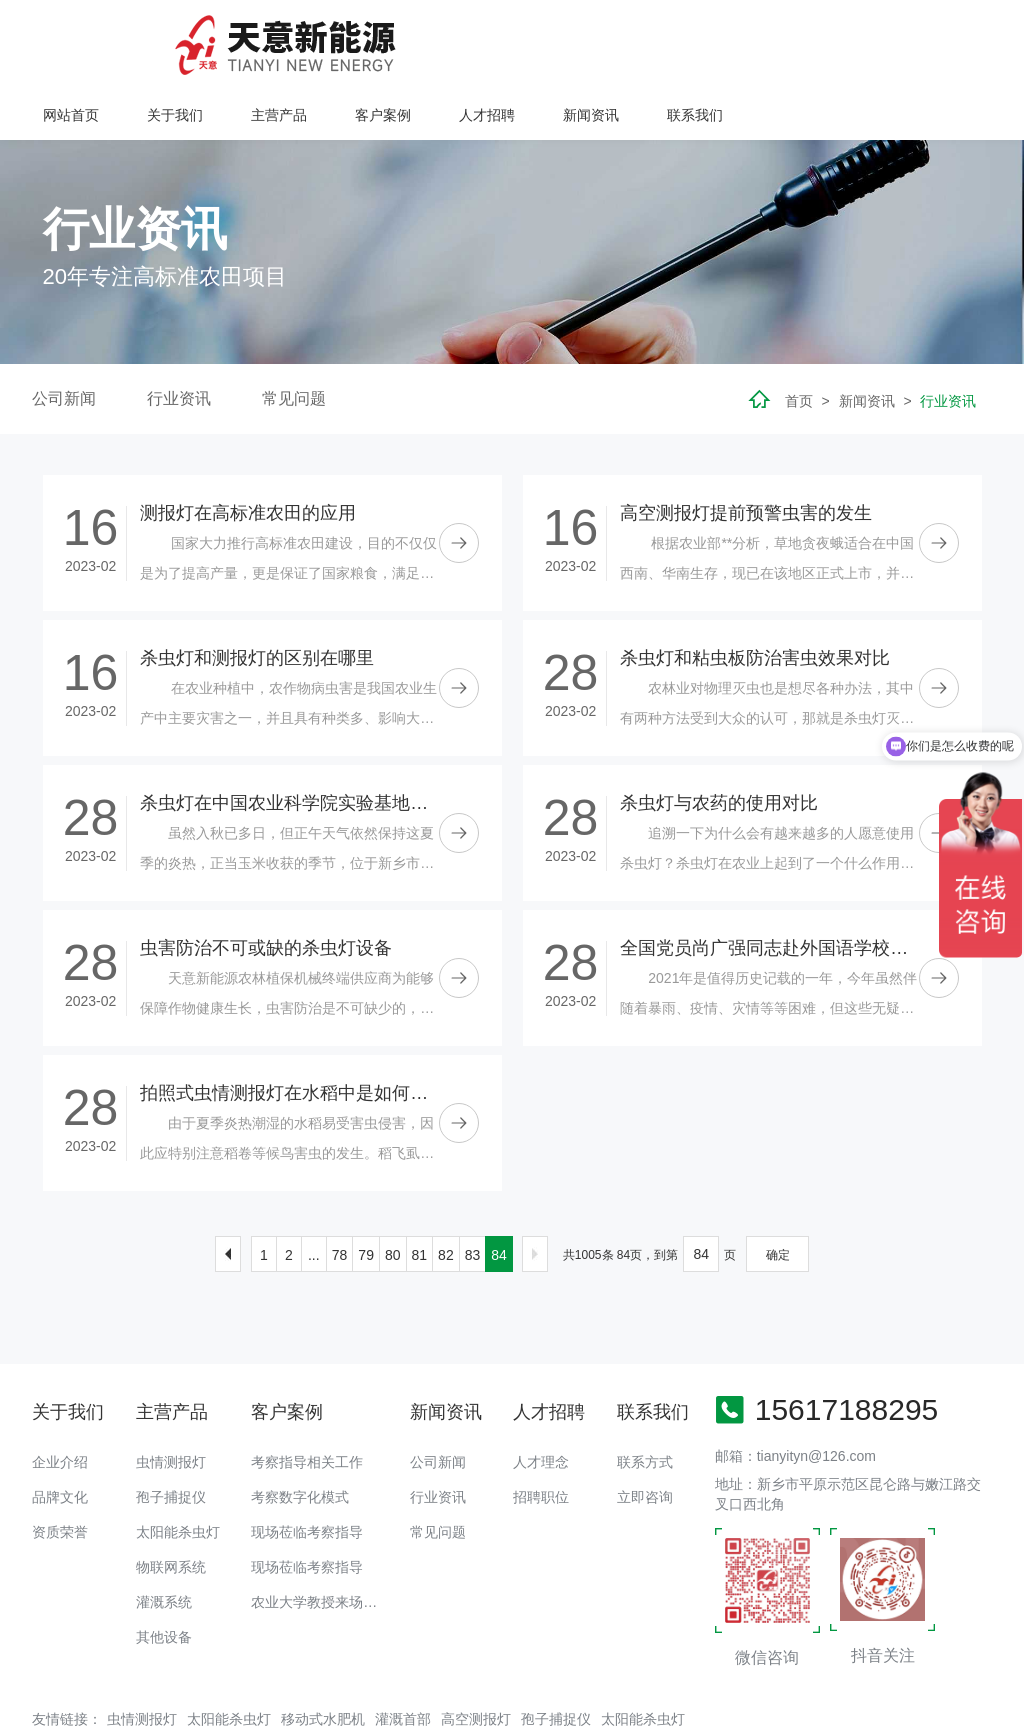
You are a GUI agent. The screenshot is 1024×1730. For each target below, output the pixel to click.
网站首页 (331, 38)
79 (366, 1190)
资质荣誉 (60, 1468)
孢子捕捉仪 (171, 1433)
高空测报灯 (476, 1654)
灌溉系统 (164, 1538)
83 (473, 1190)
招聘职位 (541, 1433)
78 (340, 1190)
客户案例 (640, 38)
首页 (799, 337)
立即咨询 (645, 1433)
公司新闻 (64, 334)
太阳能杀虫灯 (178, 1468)
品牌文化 (60, 1433)
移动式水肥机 (323, 1654)
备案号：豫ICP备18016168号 (684, 1705)
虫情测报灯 (171, 1398)
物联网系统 (171, 1503)
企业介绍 (60, 1398)
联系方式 (645, 1398)
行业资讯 (179, 334)
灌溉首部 (403, 1654)
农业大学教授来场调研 (321, 1538)
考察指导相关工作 (307, 1398)
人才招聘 (743, 38)
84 (499, 1190)
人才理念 (541, 1398)
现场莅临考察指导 (307, 1468)
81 (420, 1190)
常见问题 (294, 334)
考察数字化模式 (300, 1433)
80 (393, 1190)
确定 (778, 1190)
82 (446, 1190)
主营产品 (537, 38)
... (314, 1190)
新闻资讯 (846, 38)
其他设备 (164, 1573)
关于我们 (434, 38)
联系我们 (949, 38)
